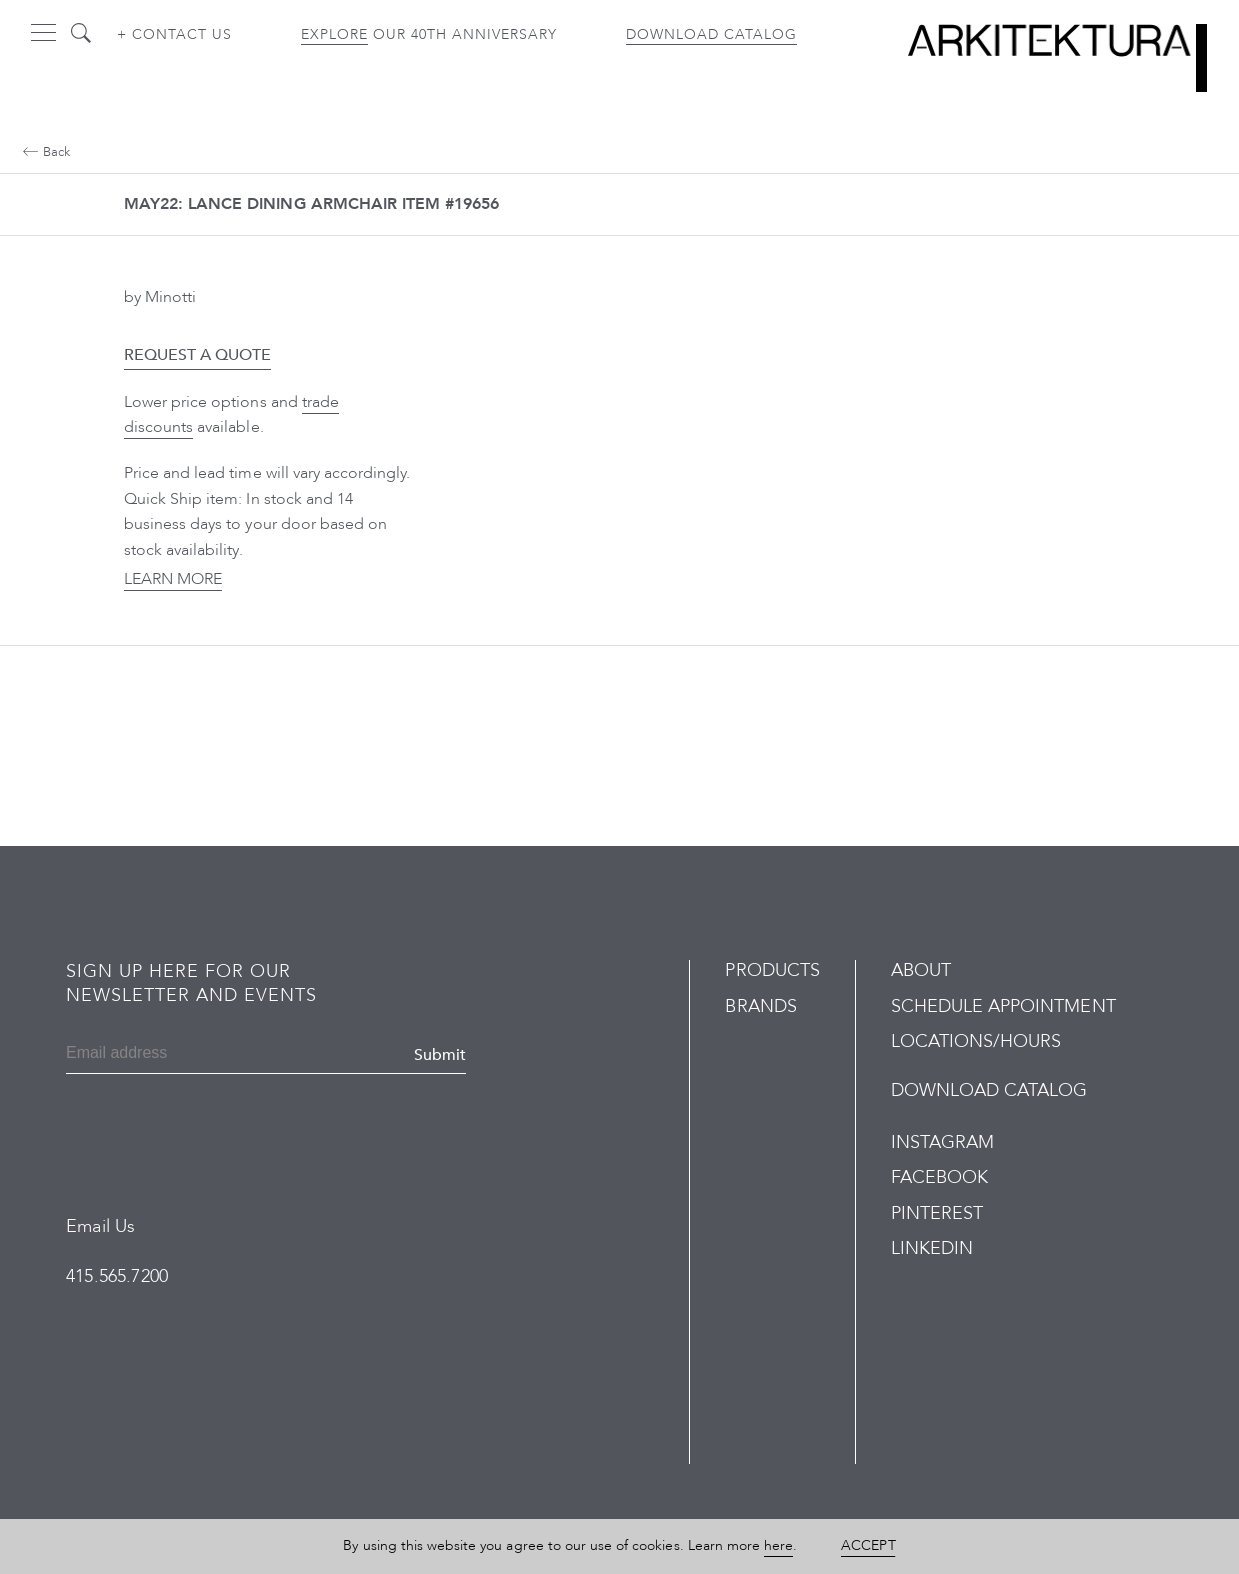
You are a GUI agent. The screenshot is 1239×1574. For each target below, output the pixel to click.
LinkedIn (932, 1248)
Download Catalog (711, 34)
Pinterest (937, 1213)
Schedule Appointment (1003, 1006)
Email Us (100, 1226)
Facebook (939, 1177)
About (921, 970)
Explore (334, 34)
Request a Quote (198, 355)
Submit (440, 1055)
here (778, 1545)
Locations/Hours (976, 1041)
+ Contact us (174, 34)
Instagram (942, 1142)
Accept (868, 1545)
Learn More (173, 579)
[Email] (162, 1055)
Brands (760, 1006)
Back (46, 152)
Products (772, 970)
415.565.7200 (117, 1276)
